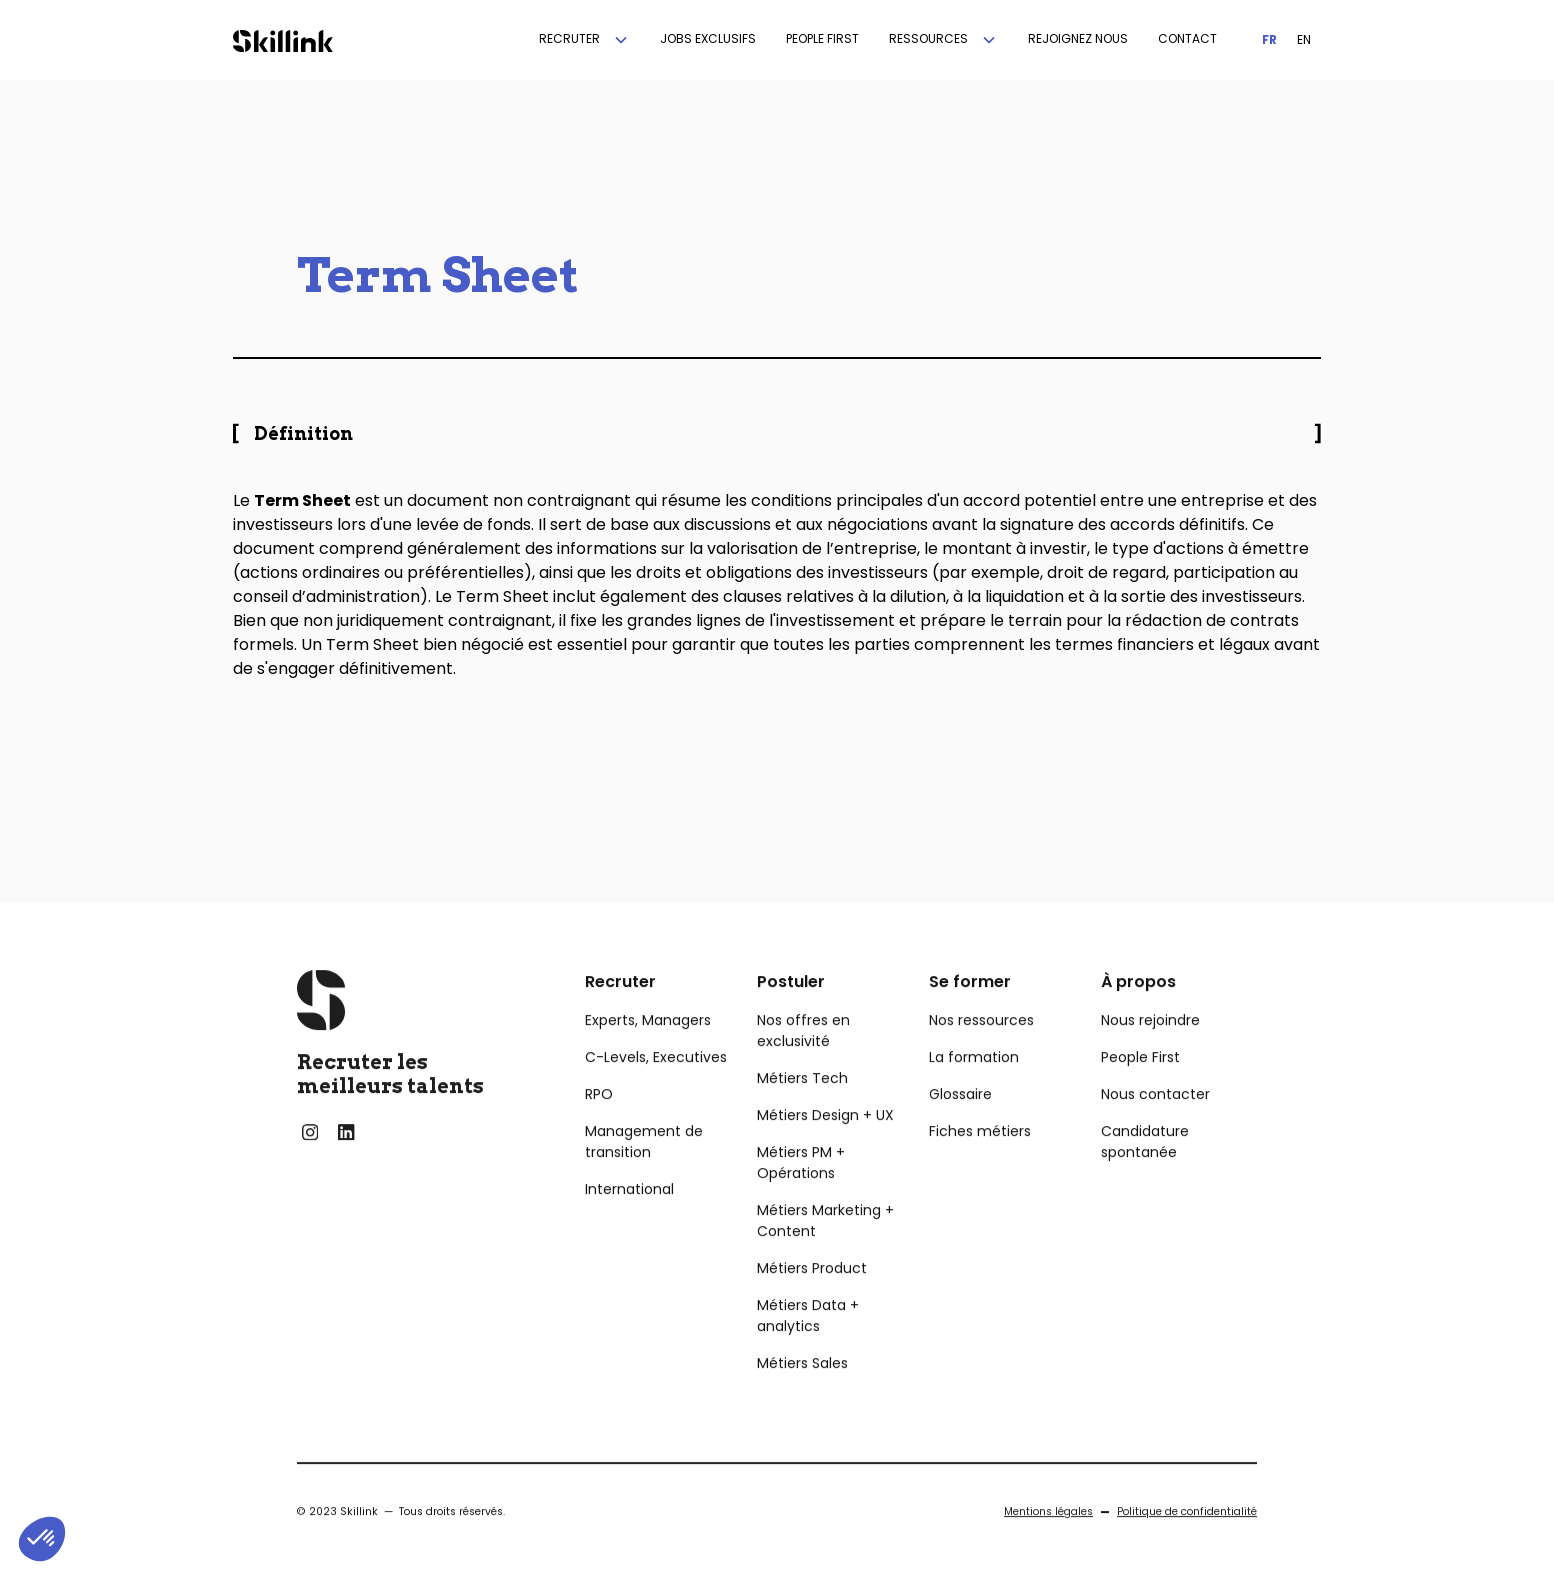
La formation (974, 1090)
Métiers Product (812, 1301)
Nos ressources (981, 1053)
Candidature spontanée (1145, 1174)
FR (1269, 39)
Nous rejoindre (1150, 1053)
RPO (599, 1127)
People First (1140, 1090)
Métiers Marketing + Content (825, 1253)
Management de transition (644, 1174)
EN (1304, 39)
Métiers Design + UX (825, 1148)
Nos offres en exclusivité (803, 1063)
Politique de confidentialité (1187, 1544)
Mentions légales (1048, 1544)
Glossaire (960, 1127)
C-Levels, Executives (656, 1090)
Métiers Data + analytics (808, 1348)
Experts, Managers (648, 1053)
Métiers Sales (802, 1396)
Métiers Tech (802, 1111)
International (629, 1222)
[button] (584, 40)
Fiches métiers (980, 1164)
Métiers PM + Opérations (801, 1195)
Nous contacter (1155, 1127)
